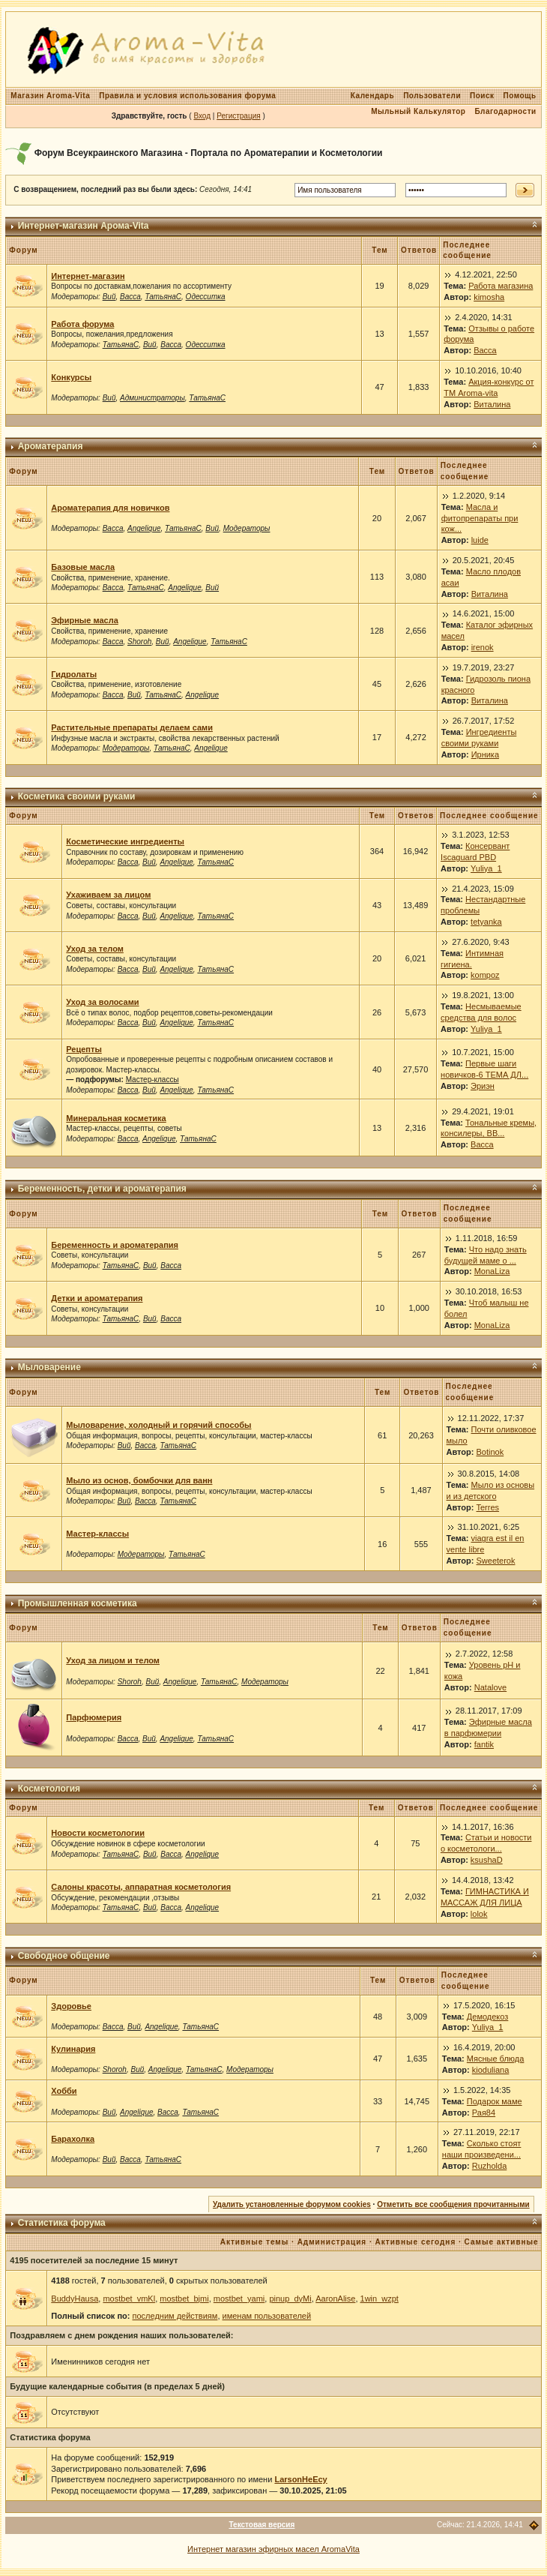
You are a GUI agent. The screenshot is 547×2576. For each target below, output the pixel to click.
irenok (482, 647)
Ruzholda (489, 2165)
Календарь (372, 95)
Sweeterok (496, 1560)
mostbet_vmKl (129, 2298)
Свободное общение (64, 1956)
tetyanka (486, 921)
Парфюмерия (93, 1717)
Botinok (490, 1451)
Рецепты (84, 1049)
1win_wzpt (379, 2298)
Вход (202, 116)
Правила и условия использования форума (187, 95)
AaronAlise (335, 2298)
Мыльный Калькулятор (418, 111)
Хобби (63, 2090)
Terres (488, 1507)
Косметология (49, 1788)
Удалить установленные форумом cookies (292, 2204)
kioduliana (491, 2069)
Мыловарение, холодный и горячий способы (158, 1424)
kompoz (485, 974)
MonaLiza (492, 1271)
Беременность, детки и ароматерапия (102, 1188)
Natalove (490, 1687)
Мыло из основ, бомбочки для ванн (139, 1480)
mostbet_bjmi (184, 2298)
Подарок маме (494, 2101)
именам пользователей (267, 2315)
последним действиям (175, 2315)
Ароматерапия (50, 446)
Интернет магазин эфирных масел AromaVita (273, 2549)
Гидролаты (74, 674)
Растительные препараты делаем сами (132, 727)
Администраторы (152, 398)
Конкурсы (71, 377)
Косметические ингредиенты (125, 841)
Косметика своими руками (77, 796)
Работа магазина (500, 285)
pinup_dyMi (290, 2298)
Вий (109, 296)
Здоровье (71, 2006)
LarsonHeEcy (300, 2479)
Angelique (143, 528)
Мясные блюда (496, 2058)
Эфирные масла (84, 620)
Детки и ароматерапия (96, 1298)
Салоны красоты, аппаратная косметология (141, 1886)
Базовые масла (83, 566)
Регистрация (238, 116)
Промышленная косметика (77, 1603)
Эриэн (483, 1085)
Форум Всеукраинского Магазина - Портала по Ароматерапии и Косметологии (208, 153)
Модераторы (247, 528)
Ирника (485, 754)
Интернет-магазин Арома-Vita (83, 225)
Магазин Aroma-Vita (50, 95)
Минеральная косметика (116, 1118)
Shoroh (139, 641)
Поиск (482, 95)
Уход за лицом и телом (113, 1660)
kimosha (489, 296)
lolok (479, 1913)
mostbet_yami (239, 2298)
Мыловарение (49, 1367)
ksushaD (487, 1859)
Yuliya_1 (486, 868)
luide (480, 539)
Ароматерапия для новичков (110, 507)
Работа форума (82, 323)
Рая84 (483, 2112)
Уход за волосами (102, 1001)
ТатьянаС (163, 296)
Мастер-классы (152, 1079)
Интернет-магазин (87, 275)
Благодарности (505, 111)
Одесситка (206, 296)
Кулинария (73, 2048)
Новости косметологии (98, 1832)
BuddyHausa (74, 2298)
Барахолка (72, 2138)
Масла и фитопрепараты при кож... (480, 518)
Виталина (492, 404)
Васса (130, 296)
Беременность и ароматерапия (114, 1244)
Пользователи (432, 95)
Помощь (520, 95)
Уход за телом (95, 948)
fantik (484, 1744)
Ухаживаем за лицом (108, 894)
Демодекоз (488, 2016)
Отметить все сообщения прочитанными (453, 2204)
